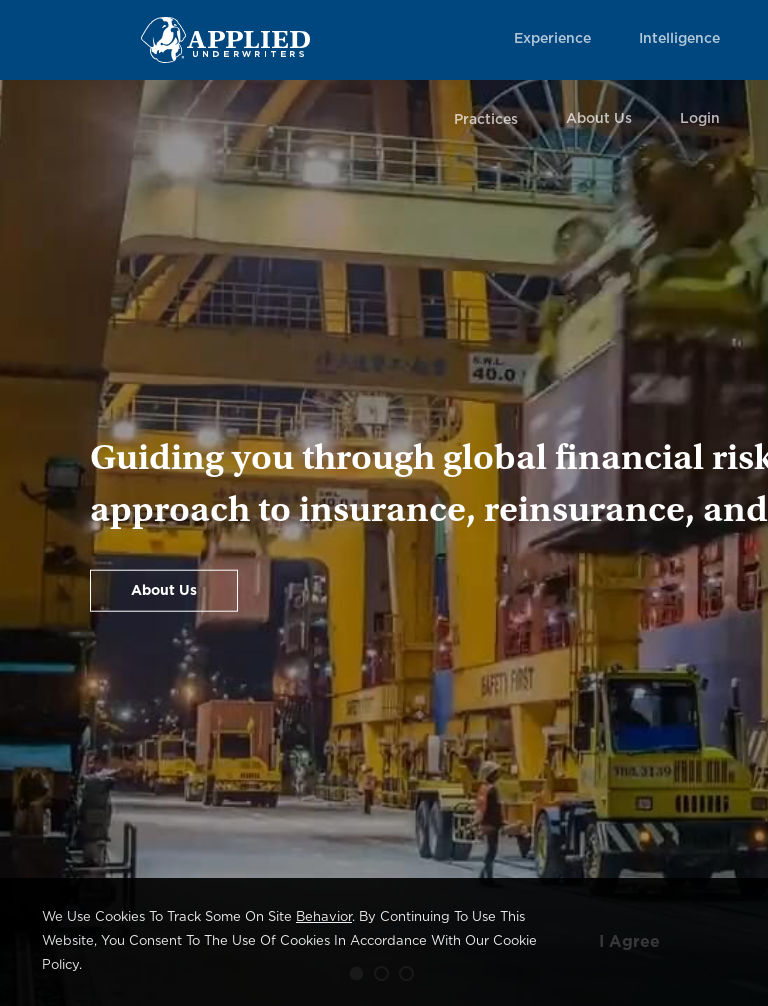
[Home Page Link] (225, 39)
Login (700, 119)
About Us (599, 119)
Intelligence (679, 39)
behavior (324, 917)
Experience (552, 39)
